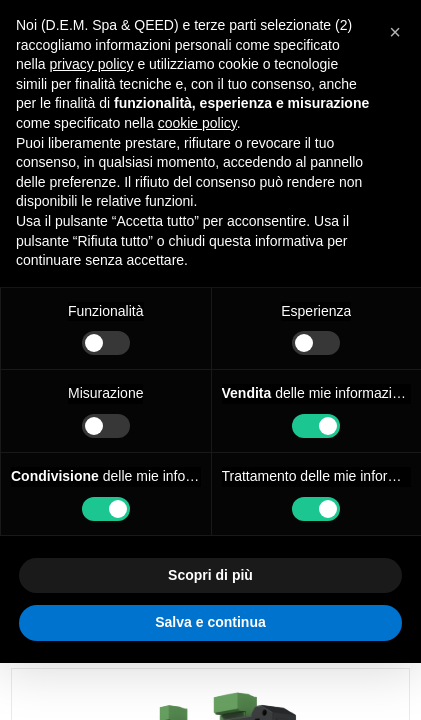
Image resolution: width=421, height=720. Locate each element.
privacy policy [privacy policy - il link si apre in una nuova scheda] (91, 64)
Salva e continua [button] (210, 622)
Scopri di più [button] (210, 575)
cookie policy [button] (197, 123)
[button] (395, 32)
